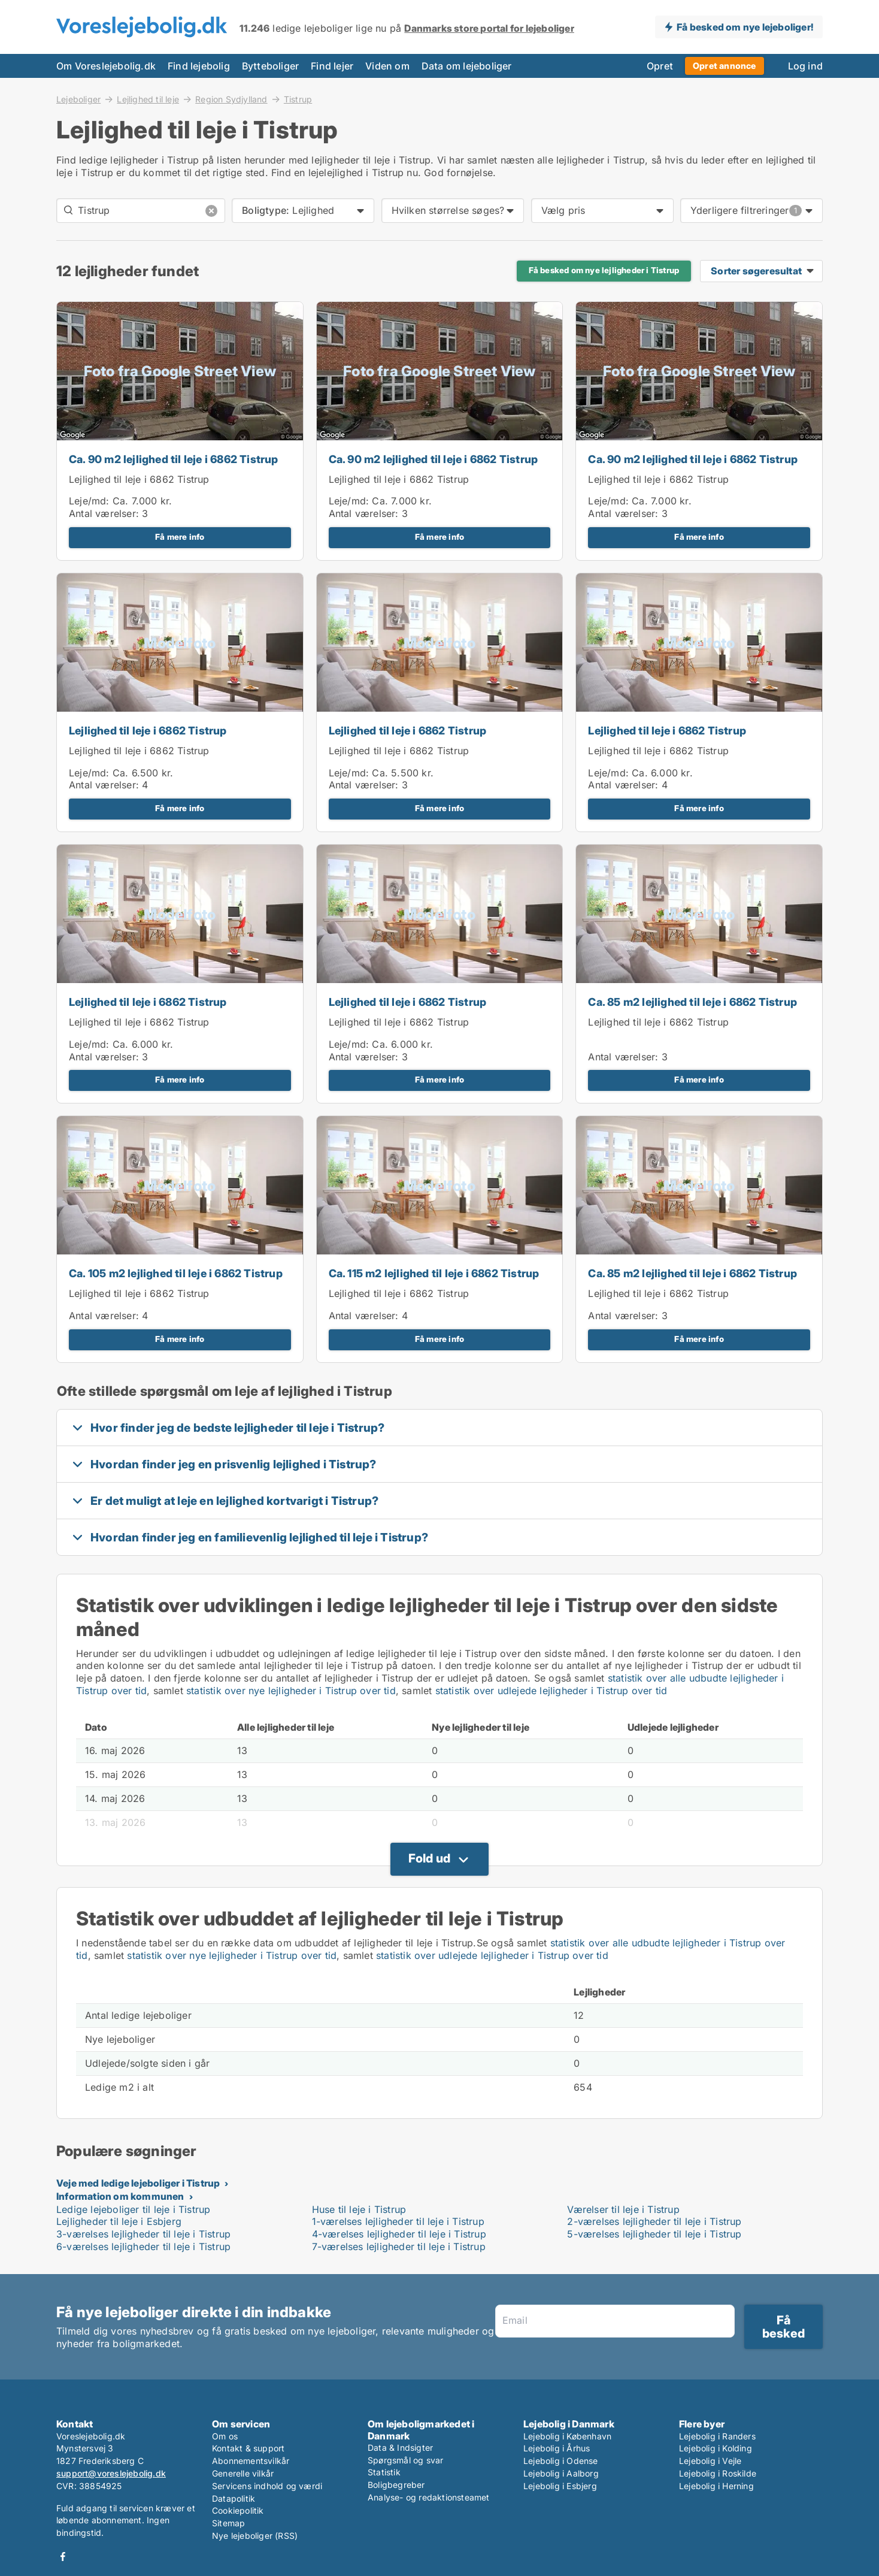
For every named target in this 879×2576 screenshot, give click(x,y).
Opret (660, 66)
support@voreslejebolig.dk (111, 2473)
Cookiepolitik (238, 2510)
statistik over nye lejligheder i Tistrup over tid (291, 1691)
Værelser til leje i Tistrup (623, 2209)
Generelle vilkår (243, 2473)
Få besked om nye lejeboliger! (745, 27)
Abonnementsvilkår (250, 2461)
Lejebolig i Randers (717, 2436)
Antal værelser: (104, 513)
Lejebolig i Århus (556, 2448)
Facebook (62, 2556)
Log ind (805, 66)
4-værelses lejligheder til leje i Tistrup (399, 2234)
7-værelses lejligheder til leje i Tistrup (399, 2247)
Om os (225, 2436)
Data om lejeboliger (467, 66)
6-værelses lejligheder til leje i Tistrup (143, 2247)
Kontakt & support (248, 2448)
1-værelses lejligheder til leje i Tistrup (398, 2221)
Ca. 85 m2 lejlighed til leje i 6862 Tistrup (692, 1002)
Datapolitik (233, 2498)
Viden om (387, 66)
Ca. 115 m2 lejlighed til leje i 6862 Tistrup (434, 1273)
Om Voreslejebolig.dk (106, 66)
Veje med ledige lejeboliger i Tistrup (138, 2183)
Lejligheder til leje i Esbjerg (118, 2221)
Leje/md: (91, 501)
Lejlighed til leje (148, 99)
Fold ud (429, 1858)
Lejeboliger (78, 99)
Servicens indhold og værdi (267, 2486)
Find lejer (332, 66)
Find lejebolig (199, 66)
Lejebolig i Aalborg (561, 2473)
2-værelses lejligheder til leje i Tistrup (654, 2221)
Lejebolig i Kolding (715, 2448)
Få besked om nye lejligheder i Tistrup (604, 270)
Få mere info (179, 537)
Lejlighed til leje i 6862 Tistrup (139, 479)
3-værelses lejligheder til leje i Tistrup (143, 2234)
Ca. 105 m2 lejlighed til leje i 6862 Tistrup (176, 1273)
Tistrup (298, 99)
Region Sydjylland (231, 99)
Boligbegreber (396, 2485)
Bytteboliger (270, 66)
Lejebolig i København (567, 2436)
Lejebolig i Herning (716, 2486)
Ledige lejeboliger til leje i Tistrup (133, 2209)
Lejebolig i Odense (560, 2461)
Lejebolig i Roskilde (717, 2473)
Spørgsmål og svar (405, 2460)
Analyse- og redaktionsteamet (429, 2497)
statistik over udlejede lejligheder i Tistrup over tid (551, 1691)
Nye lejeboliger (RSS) (255, 2535)
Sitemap (228, 2523)
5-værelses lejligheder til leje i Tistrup (654, 2234)
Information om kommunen (120, 2196)
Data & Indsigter (400, 2447)
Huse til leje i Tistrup (359, 2209)
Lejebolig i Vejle (710, 2461)
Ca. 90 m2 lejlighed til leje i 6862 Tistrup (173, 459)
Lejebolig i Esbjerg (560, 2486)
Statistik (384, 2472)
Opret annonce (724, 66)
